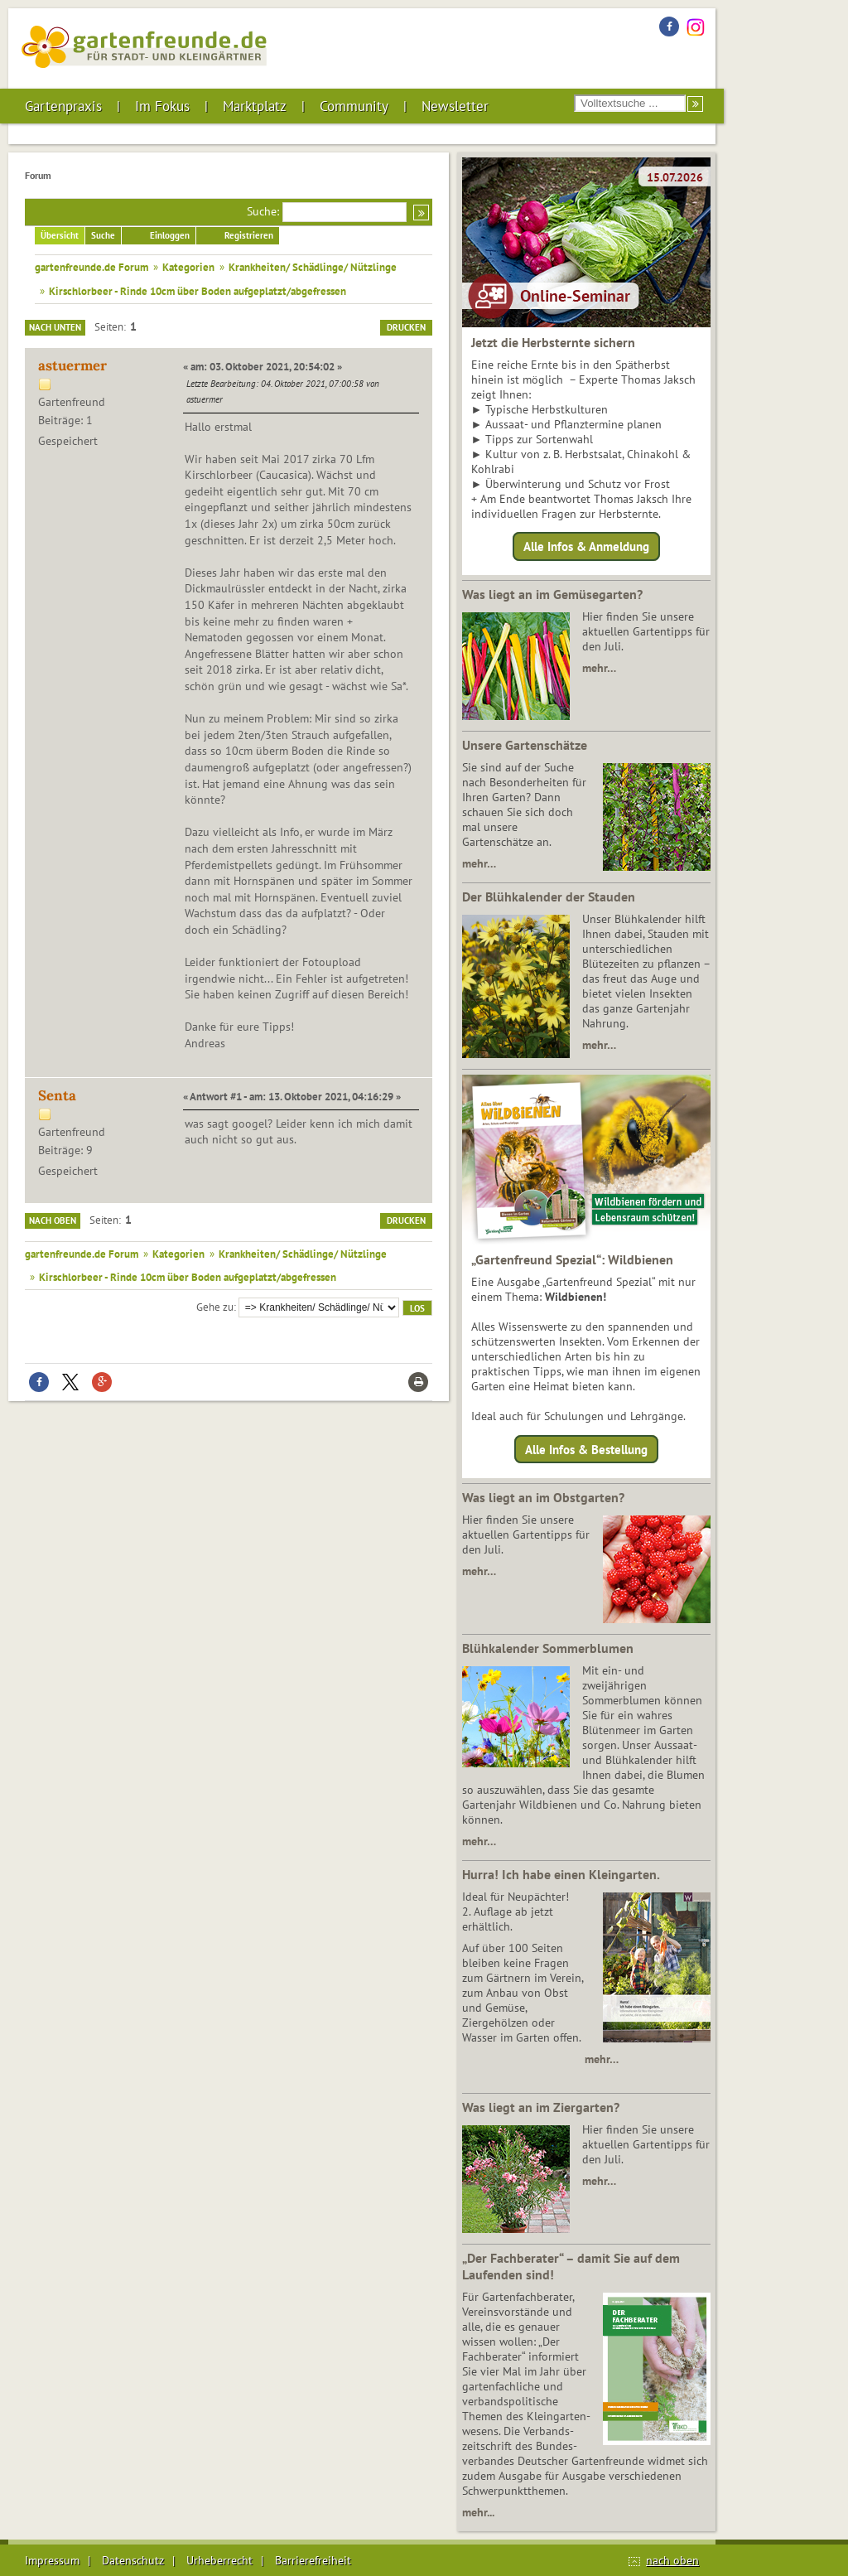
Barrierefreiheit (313, 2560)
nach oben (672, 2560)
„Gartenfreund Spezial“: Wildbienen (572, 1259)
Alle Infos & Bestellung (586, 1449)
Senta (57, 1095)
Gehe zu (215, 1306)
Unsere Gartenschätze (524, 745)
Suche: (263, 211)
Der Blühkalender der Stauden (548, 896)
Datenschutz (133, 2560)
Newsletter (455, 106)
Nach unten (55, 327)
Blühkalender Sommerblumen (548, 1648)
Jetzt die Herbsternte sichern (553, 342)
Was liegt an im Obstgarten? (543, 1497)
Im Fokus (162, 106)
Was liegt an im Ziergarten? (540, 2107)
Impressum (52, 2560)
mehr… (599, 667)
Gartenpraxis (63, 106)
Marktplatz (255, 106)
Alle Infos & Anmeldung (586, 546)
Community (354, 106)
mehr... (478, 2512)
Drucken (406, 327)
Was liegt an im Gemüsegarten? (552, 594)
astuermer (72, 365)
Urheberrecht (219, 2560)
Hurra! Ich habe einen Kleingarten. (561, 1874)
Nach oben (52, 1220)
